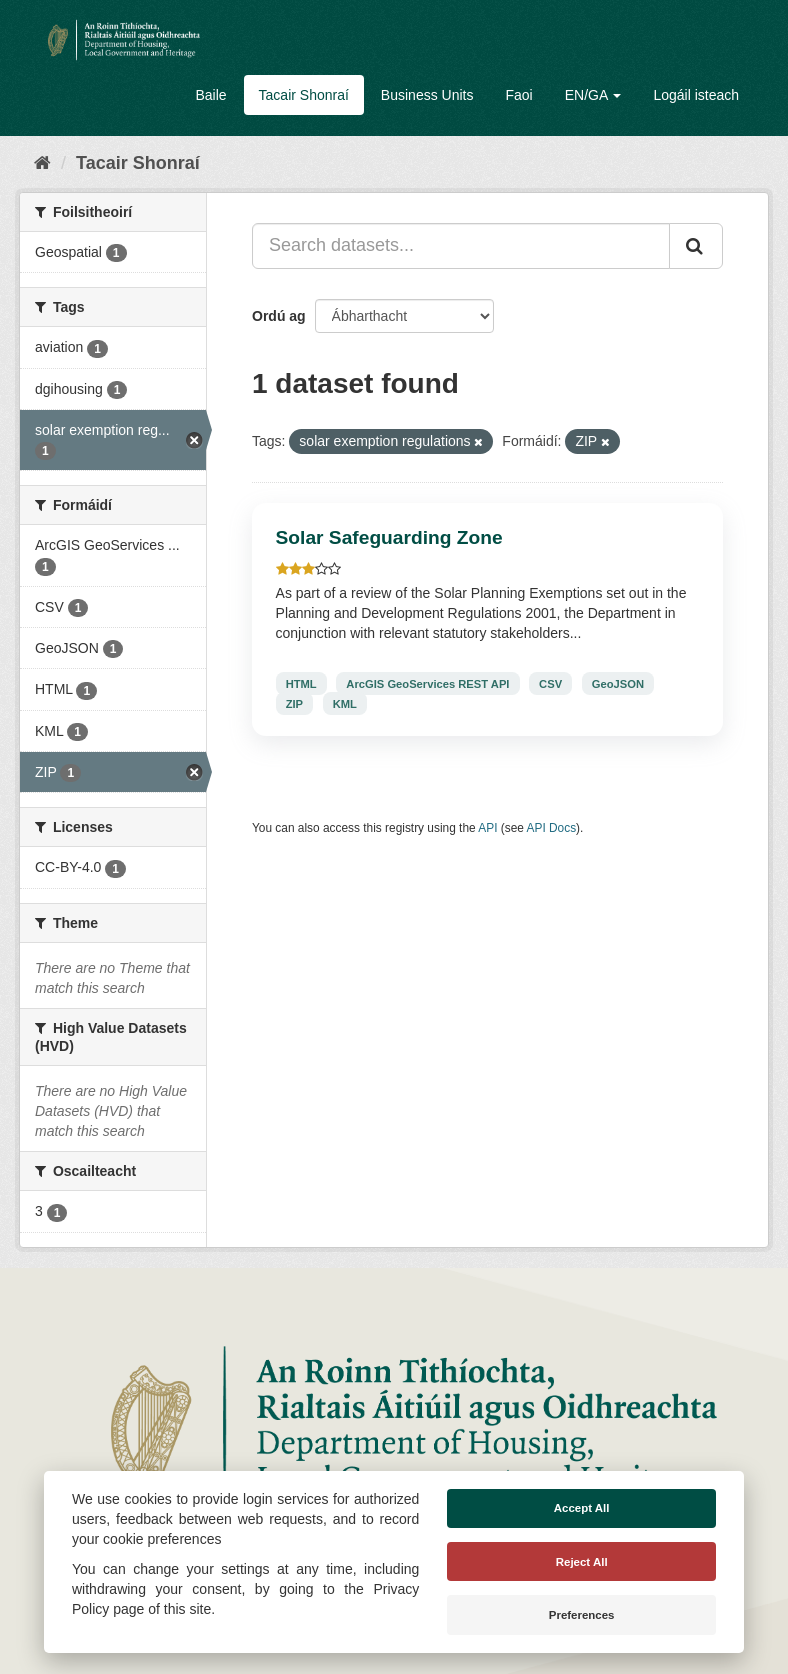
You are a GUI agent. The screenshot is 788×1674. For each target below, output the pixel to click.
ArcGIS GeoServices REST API (427, 683)
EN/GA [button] (593, 95)
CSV (550, 683)
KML (345, 703)
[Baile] (42, 163)
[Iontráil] (696, 246)
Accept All (582, 1508)
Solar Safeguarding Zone (389, 537)
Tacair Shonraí (304, 95)
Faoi (518, 95)
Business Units (427, 95)
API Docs (552, 828)
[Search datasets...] (461, 246)
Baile (210, 95)
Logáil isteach (696, 95)
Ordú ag (279, 316)
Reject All (582, 1562)
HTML (301, 683)
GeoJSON (618, 683)
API (487, 828)
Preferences (582, 1615)
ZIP (294, 703)
